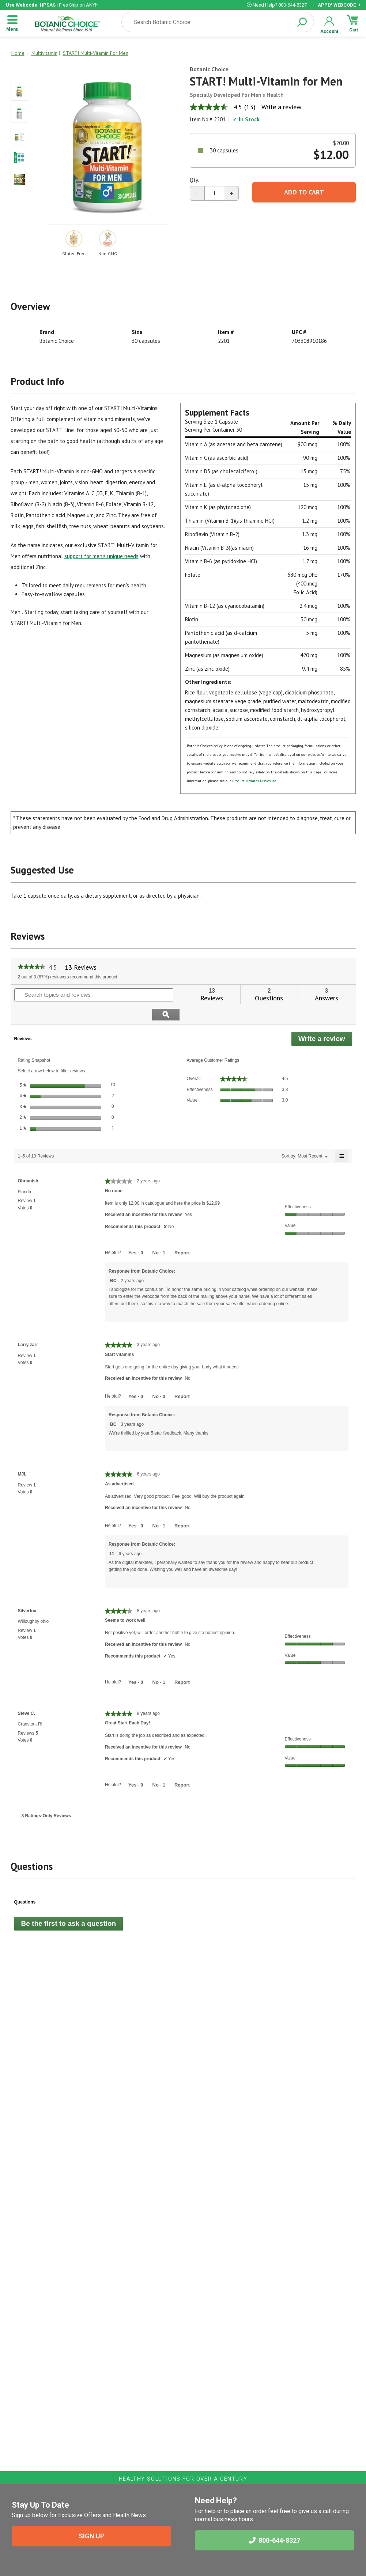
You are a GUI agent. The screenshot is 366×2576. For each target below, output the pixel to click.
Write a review (325, 1020)
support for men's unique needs (101, 556)
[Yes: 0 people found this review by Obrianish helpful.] (136, 1232)
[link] (31, 967)
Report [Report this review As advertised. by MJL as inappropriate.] (182, 1505)
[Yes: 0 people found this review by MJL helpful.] (136, 1505)
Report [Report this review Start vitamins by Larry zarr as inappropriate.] (182, 1376)
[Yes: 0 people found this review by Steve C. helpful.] (136, 1765)
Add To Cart (304, 192)
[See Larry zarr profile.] (28, 1324)
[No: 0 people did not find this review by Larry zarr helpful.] (159, 1376)
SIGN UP (91, 2536)
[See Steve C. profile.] (26, 1693)
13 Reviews (83, 967)
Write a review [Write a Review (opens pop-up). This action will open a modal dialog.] (281, 107)
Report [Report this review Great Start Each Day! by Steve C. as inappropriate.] (182, 1765)
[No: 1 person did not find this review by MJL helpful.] (159, 1505)
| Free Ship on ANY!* (52, 5)
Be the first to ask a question (68, 1903)
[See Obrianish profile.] (28, 1161)
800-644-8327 (274, 2540)
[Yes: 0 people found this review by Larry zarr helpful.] (136, 1376)
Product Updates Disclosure (254, 781)
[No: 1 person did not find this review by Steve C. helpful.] (159, 1765)
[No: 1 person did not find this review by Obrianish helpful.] (159, 1232)
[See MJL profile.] (22, 1454)
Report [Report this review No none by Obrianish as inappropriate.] (182, 1232)
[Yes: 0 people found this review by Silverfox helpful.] (136, 1662)
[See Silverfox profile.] (27, 1590)
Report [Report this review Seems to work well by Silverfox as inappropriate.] (182, 1662)
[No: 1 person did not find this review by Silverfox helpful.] (159, 1662)
